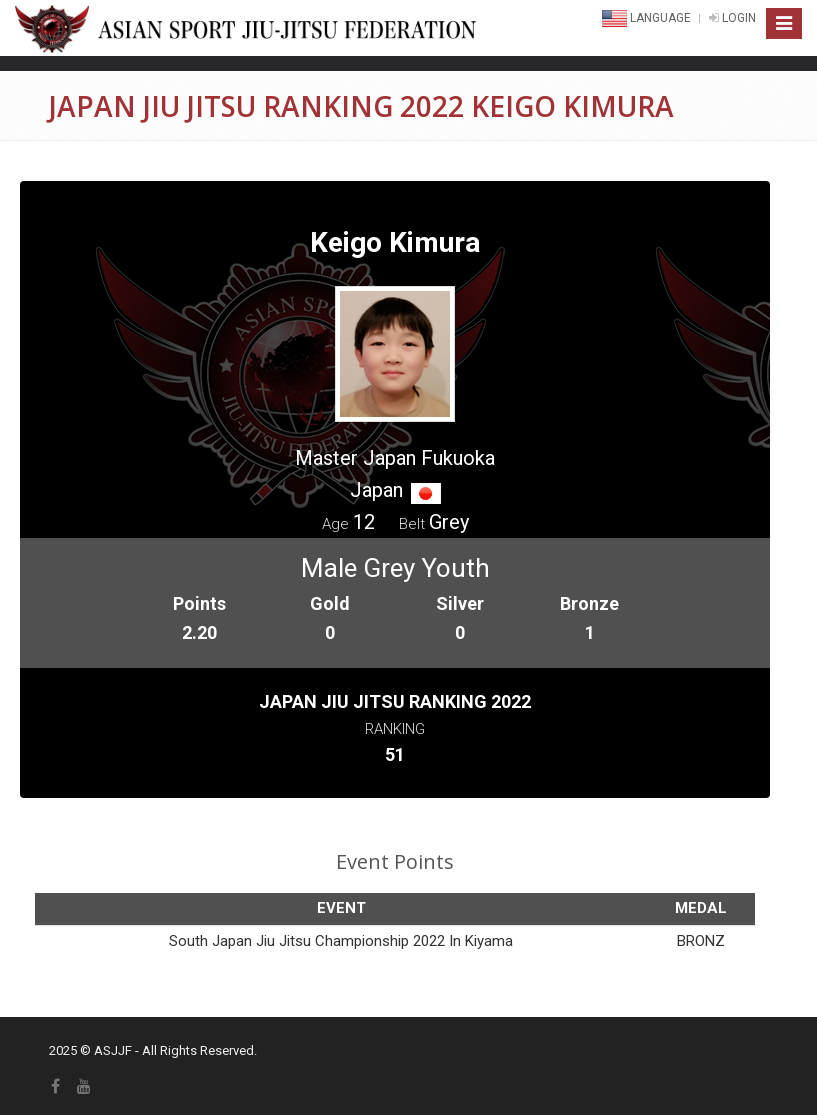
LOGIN (732, 18)
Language (648, 18)
